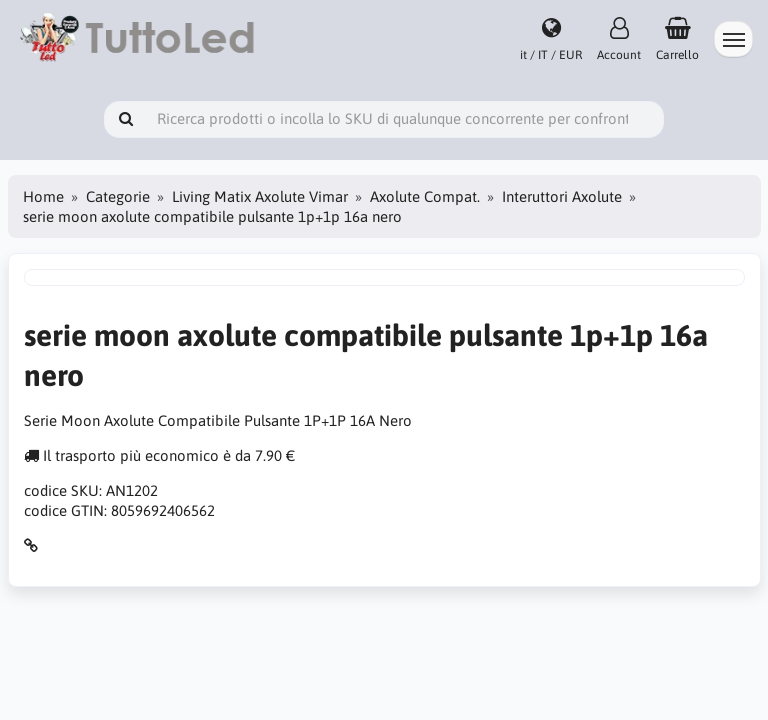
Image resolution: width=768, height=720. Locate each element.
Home (43, 196)
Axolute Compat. (425, 196)
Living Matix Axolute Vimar (260, 196)
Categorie (118, 196)
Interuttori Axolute (562, 196)
